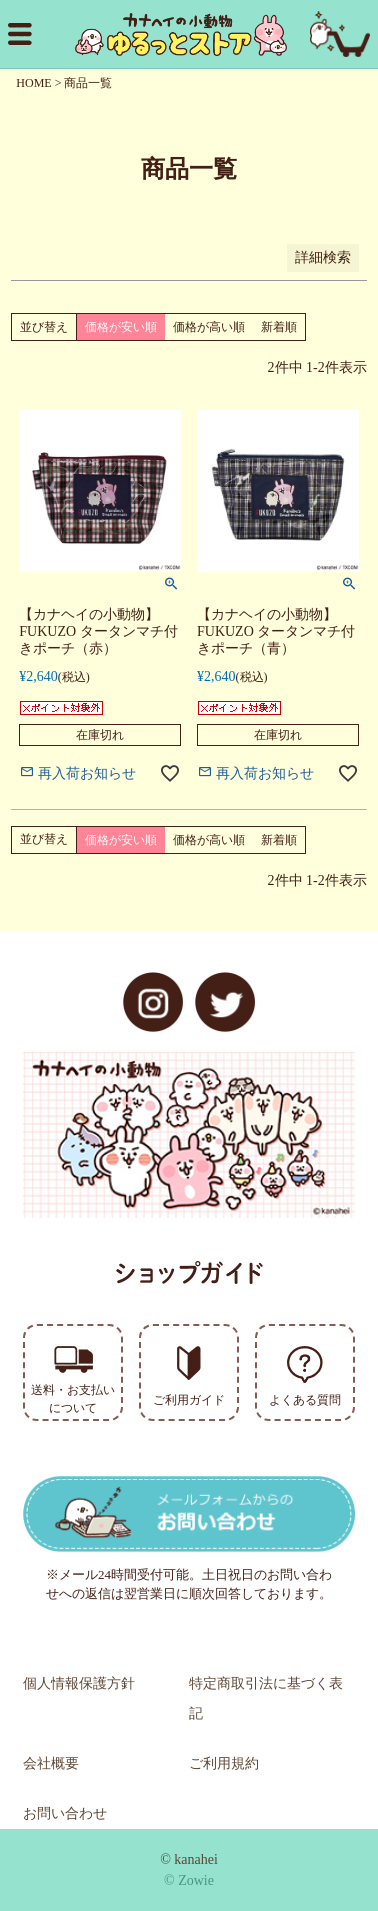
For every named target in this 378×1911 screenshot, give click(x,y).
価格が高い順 (209, 327)
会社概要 (51, 1763)
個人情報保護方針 (79, 1683)
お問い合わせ (65, 1813)
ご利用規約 (224, 1763)
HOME (33, 83)
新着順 (279, 327)
